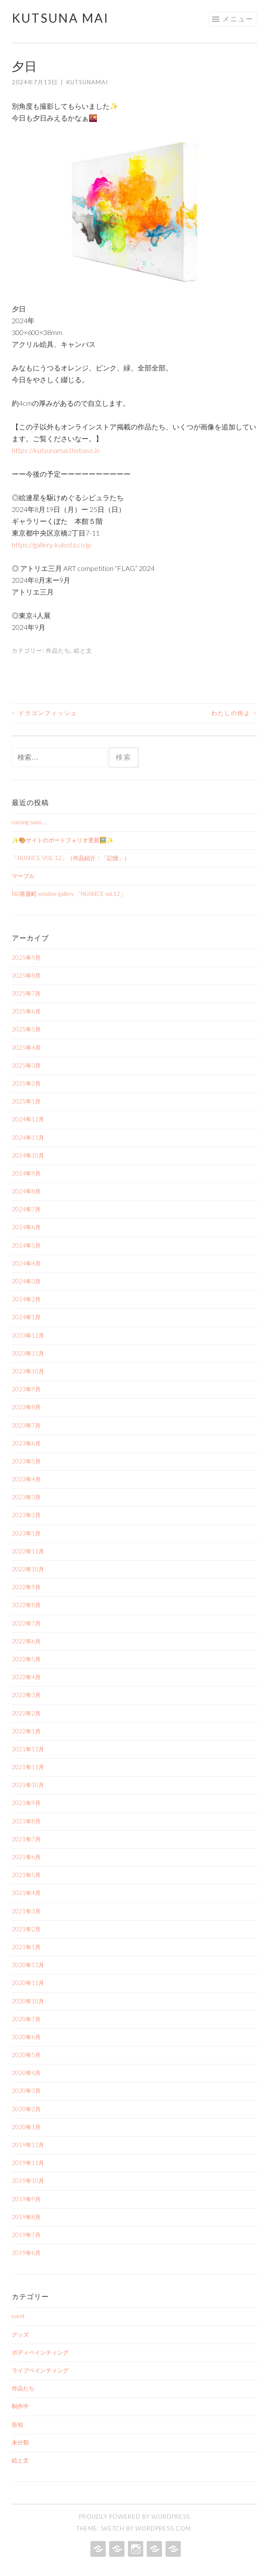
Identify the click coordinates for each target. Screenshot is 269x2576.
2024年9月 (26, 1173)
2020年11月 (28, 1982)
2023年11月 (28, 1353)
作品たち (58, 650)
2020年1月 (26, 2126)
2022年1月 (26, 1731)
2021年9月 (26, 1802)
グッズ (20, 2334)
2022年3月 (26, 1694)
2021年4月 (26, 1892)
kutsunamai (87, 82)
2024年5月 (26, 1245)
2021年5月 (26, 1874)
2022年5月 (26, 1659)
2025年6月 (26, 1011)
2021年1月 (26, 1946)
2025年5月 (26, 1029)
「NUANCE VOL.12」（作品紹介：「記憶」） (71, 857)
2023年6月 (26, 1443)
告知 (17, 2424)
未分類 (20, 2442)
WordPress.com (163, 2528)
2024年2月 (26, 1299)
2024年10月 (28, 1155)
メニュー (238, 18)
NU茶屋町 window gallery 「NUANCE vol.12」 (69, 893)
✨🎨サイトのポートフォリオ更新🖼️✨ (63, 840)
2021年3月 (26, 1911)
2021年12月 (28, 1749)
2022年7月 (26, 1623)
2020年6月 (26, 2036)
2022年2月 (26, 1713)
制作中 (20, 2406)
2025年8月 (26, 975)
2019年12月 (28, 2144)
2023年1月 (26, 1533)
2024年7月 (26, 1209)
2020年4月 (26, 2072)
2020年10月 (28, 2001)
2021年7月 (26, 1839)
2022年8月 (26, 1604)
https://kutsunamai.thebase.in (56, 450)
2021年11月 (28, 1766)
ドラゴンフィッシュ (44, 712)
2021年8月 (26, 1821)
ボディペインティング (40, 2352)
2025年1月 (26, 1101)
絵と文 (83, 650)
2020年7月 (26, 2019)
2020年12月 (28, 1964)
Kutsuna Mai (60, 17)
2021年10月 (28, 1784)
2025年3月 (26, 1065)
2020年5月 (26, 2054)
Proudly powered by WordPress (134, 2516)
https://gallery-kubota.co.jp (51, 544)
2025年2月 (26, 1083)
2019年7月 (26, 2234)
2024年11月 (28, 1137)
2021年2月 (26, 1929)
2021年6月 (26, 1856)
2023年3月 (26, 1497)
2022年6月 (26, 1641)
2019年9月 (26, 2199)
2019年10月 (28, 2180)
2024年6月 (26, 1227)
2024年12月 (28, 1119)
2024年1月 (26, 1317)
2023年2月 (26, 1514)
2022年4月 (26, 1677)
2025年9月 (26, 957)
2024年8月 (26, 1191)
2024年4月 (26, 1263)
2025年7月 (26, 993)
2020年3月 (26, 2090)
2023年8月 (26, 1407)
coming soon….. (30, 822)
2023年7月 (26, 1425)
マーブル (23, 875)
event (18, 2316)
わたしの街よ (234, 712)
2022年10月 (28, 1569)
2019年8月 (26, 2216)
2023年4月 (26, 1479)
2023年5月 (26, 1461)
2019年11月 (28, 2162)
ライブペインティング (40, 2370)
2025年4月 (26, 1047)
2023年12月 (28, 1335)
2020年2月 (26, 2109)
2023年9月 (26, 1389)
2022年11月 (28, 1551)
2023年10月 (28, 1371)
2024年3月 (26, 1281)
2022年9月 (26, 1587)
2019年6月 (26, 2252)
